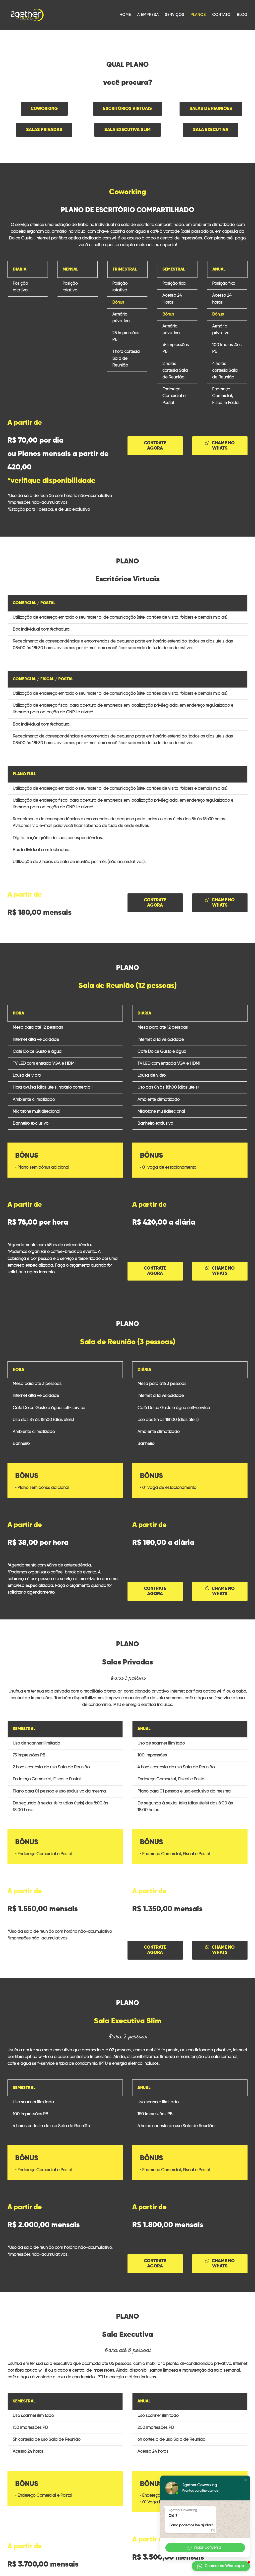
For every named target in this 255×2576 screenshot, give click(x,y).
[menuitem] (128, 15)
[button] (245, 2480)
